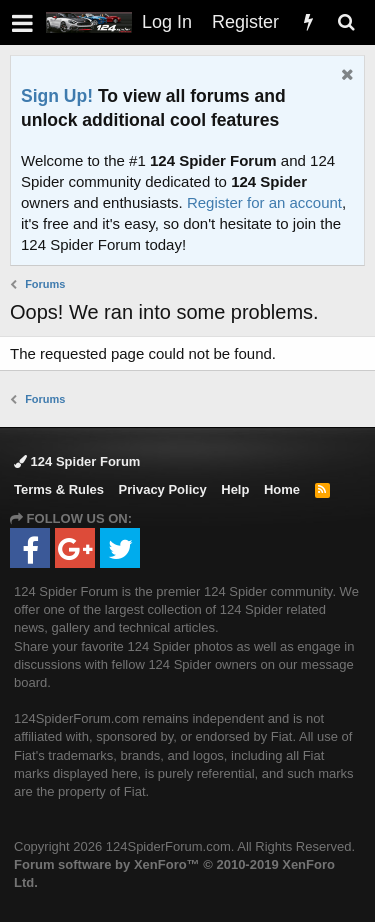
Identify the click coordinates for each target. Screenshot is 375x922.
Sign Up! (57, 96)
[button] (22, 22)
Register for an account (264, 202)
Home (282, 489)
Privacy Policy (163, 489)
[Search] (346, 22)
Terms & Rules (59, 489)
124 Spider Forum (77, 461)
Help (235, 489)
